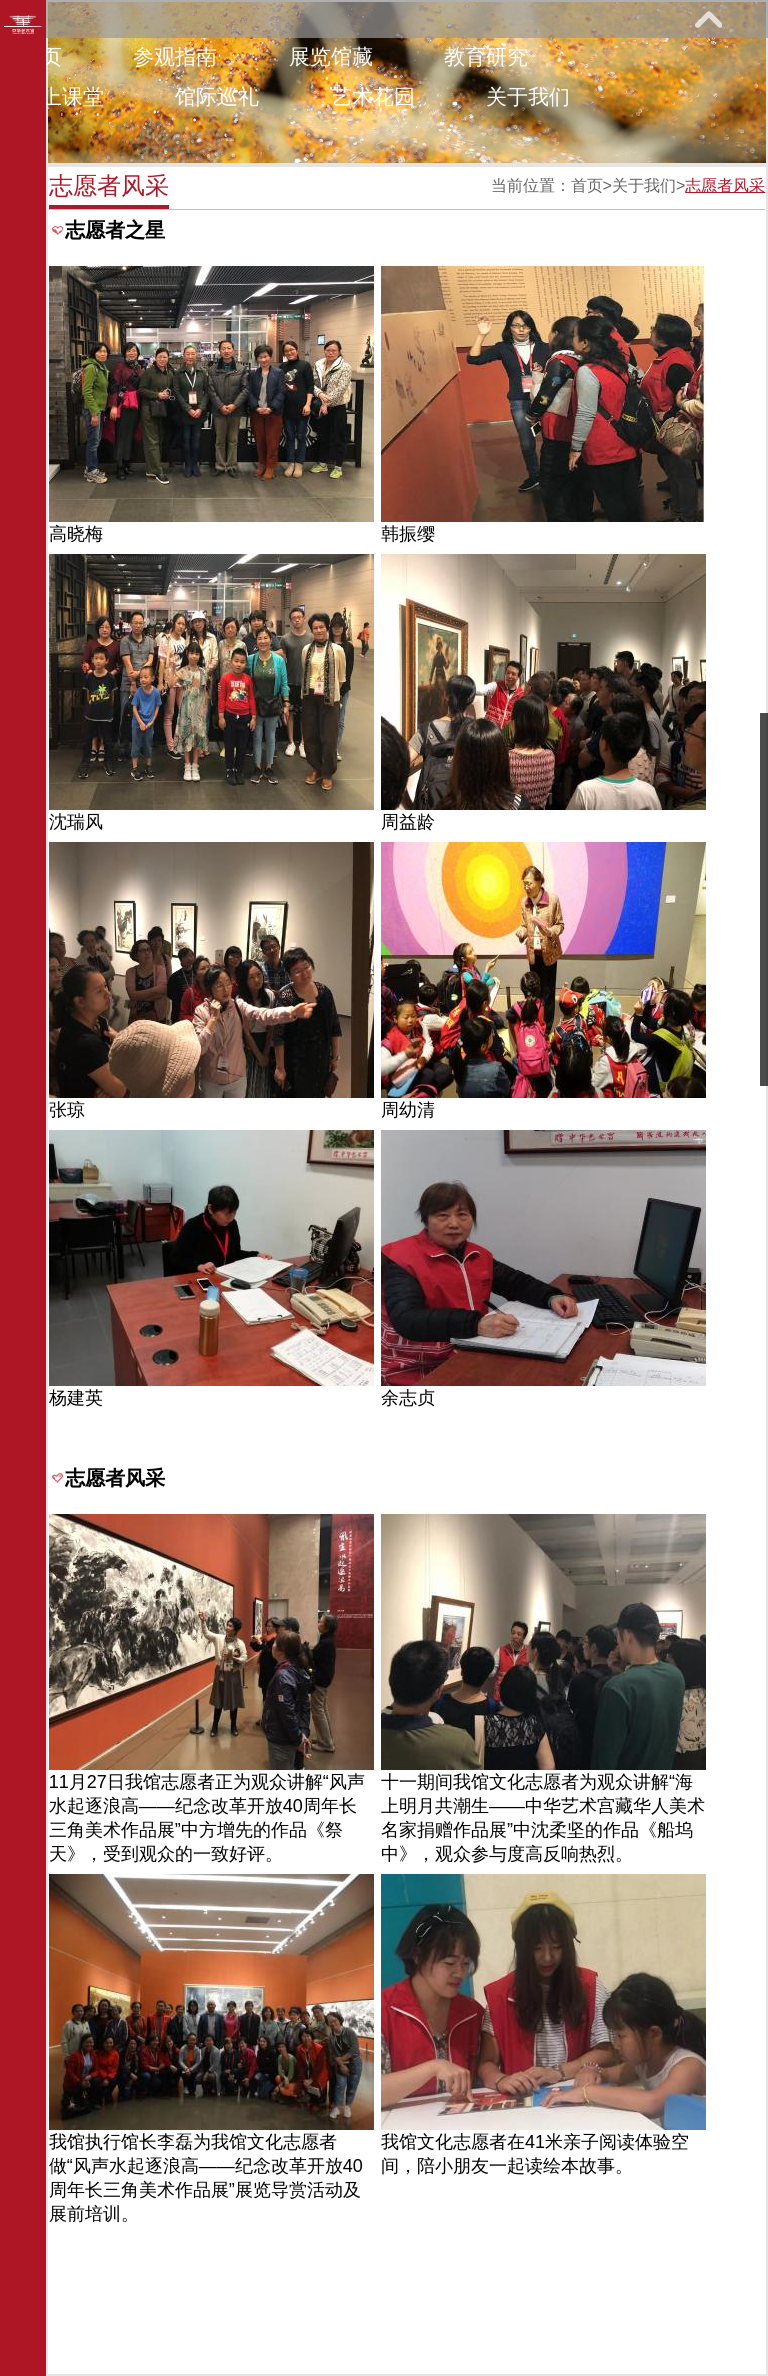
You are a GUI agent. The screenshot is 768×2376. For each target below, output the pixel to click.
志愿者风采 (725, 185)
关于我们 (528, 96)
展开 (708, 19)
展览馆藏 (331, 56)
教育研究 (486, 56)
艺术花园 (373, 96)
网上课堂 (62, 96)
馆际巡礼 (217, 96)
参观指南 (175, 56)
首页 (587, 185)
